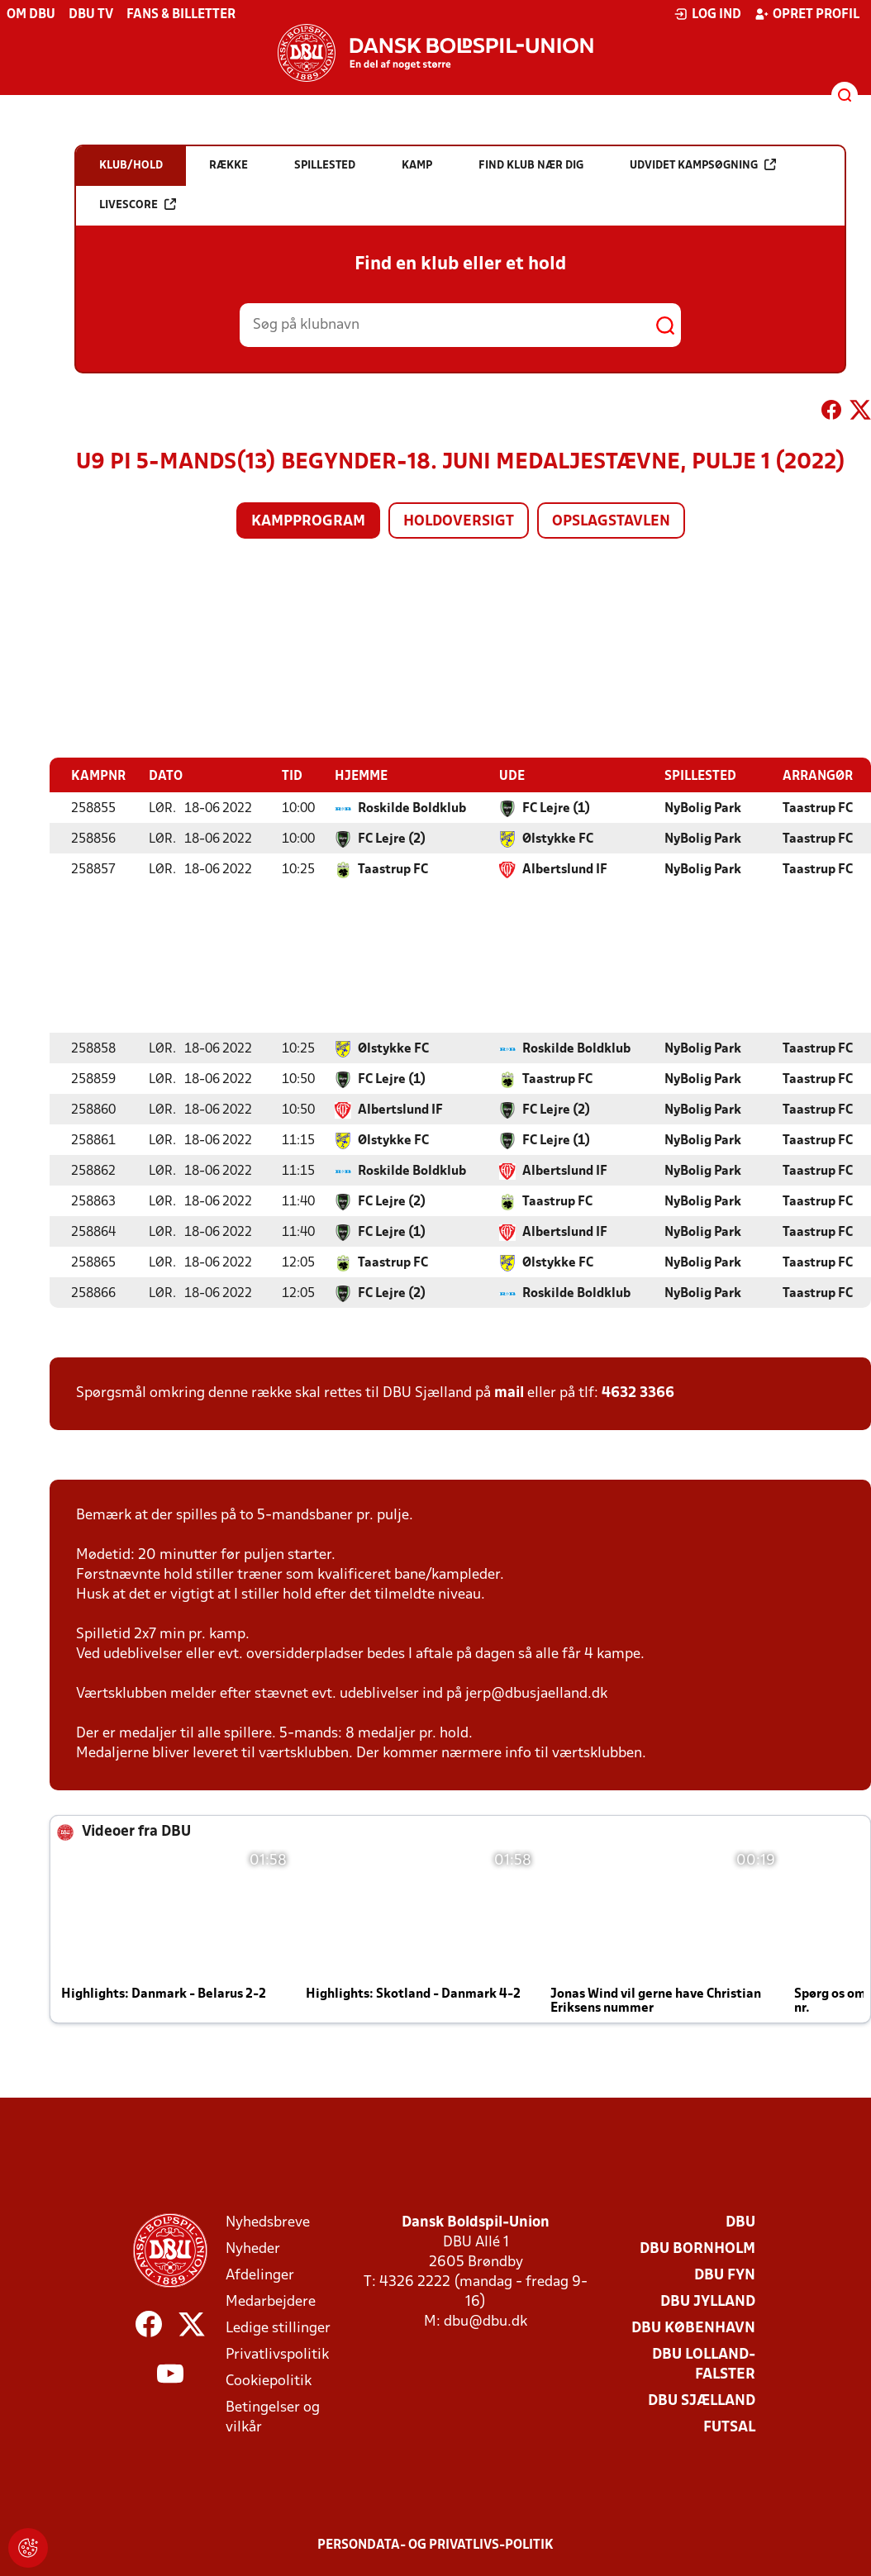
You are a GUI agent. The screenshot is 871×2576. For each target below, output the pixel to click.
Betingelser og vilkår (273, 2417)
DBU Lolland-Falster (703, 2364)
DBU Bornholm (697, 2248)
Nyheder (253, 2248)
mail (509, 1392)
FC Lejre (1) (556, 808)
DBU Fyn (724, 2275)
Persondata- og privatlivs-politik (435, 2544)
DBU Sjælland (701, 2400)
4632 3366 (638, 1392)
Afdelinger (260, 2275)
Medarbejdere (271, 2301)
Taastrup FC (818, 808)
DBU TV (91, 15)
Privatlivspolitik (277, 2354)
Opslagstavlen (611, 522)
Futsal (729, 2427)
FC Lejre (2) (392, 838)
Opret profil (806, 14)
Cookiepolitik (269, 2381)
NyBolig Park (702, 808)
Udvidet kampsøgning (703, 165)
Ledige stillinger (278, 2328)
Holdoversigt (458, 522)
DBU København (693, 2328)
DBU (740, 2222)
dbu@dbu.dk (485, 2321)
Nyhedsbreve (268, 2222)
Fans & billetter (181, 15)
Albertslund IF (564, 869)
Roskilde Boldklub (412, 808)
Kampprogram (308, 522)
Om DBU (31, 15)
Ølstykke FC (557, 838)
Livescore (137, 204)
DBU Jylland (707, 2301)
